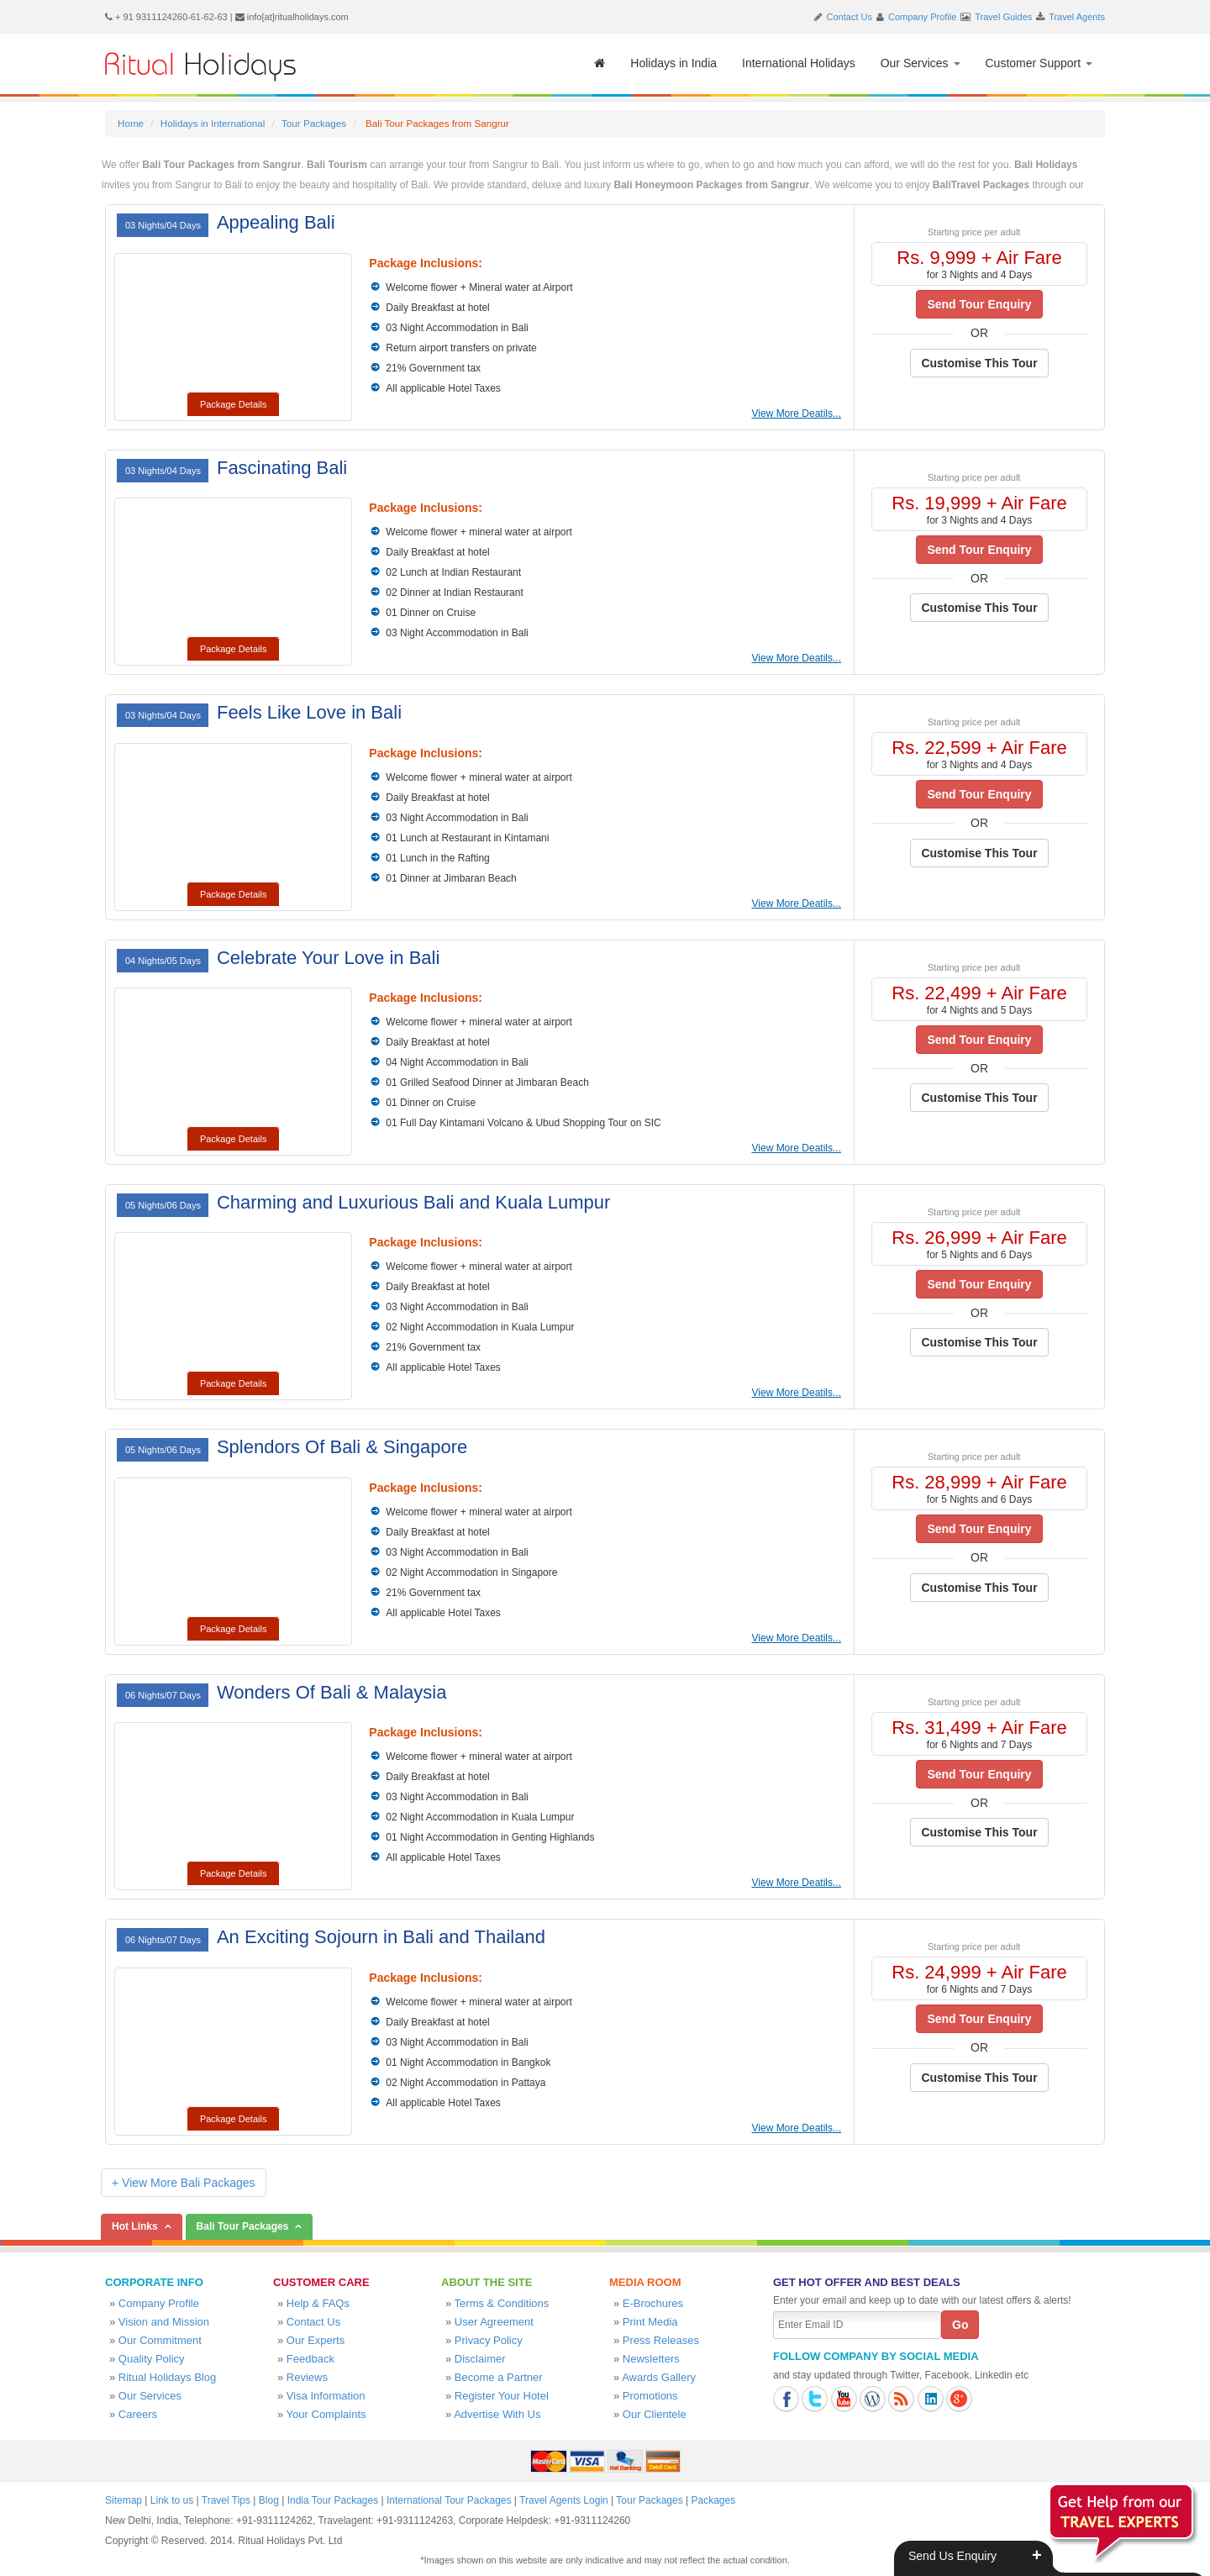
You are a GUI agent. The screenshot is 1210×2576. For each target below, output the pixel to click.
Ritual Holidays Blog (167, 2377)
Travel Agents (1077, 17)
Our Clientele (655, 2414)
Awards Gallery (659, 2377)
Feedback (310, 2358)
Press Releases (661, 2340)
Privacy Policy (489, 2340)
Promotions (650, 2395)
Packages (713, 2500)
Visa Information (326, 2395)
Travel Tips (226, 2500)
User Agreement (494, 2321)
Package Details (233, 404)
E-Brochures (653, 2303)
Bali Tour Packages (243, 2226)
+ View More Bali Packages (183, 2182)
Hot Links (135, 2226)
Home (131, 123)
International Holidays (798, 63)
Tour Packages (313, 123)
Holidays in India (673, 63)
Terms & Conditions (502, 2303)
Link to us (171, 2500)
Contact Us (849, 17)
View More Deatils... (796, 413)
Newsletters (651, 2358)
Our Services (920, 63)
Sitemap (123, 2500)
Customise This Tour (979, 363)
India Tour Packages (333, 2500)
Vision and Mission (163, 2321)
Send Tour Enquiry (979, 304)
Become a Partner (499, 2377)
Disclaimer (480, 2358)
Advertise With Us (497, 2414)
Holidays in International (212, 123)
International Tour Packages (449, 2500)
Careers (137, 2414)
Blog (269, 2500)
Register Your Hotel (502, 2395)
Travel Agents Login (563, 2500)
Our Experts (316, 2340)
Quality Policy (151, 2358)
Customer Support (1039, 63)
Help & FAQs (318, 2303)
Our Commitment (160, 2340)
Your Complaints (326, 2414)
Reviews (307, 2377)
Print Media (650, 2321)
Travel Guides (1003, 17)
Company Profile (922, 17)
